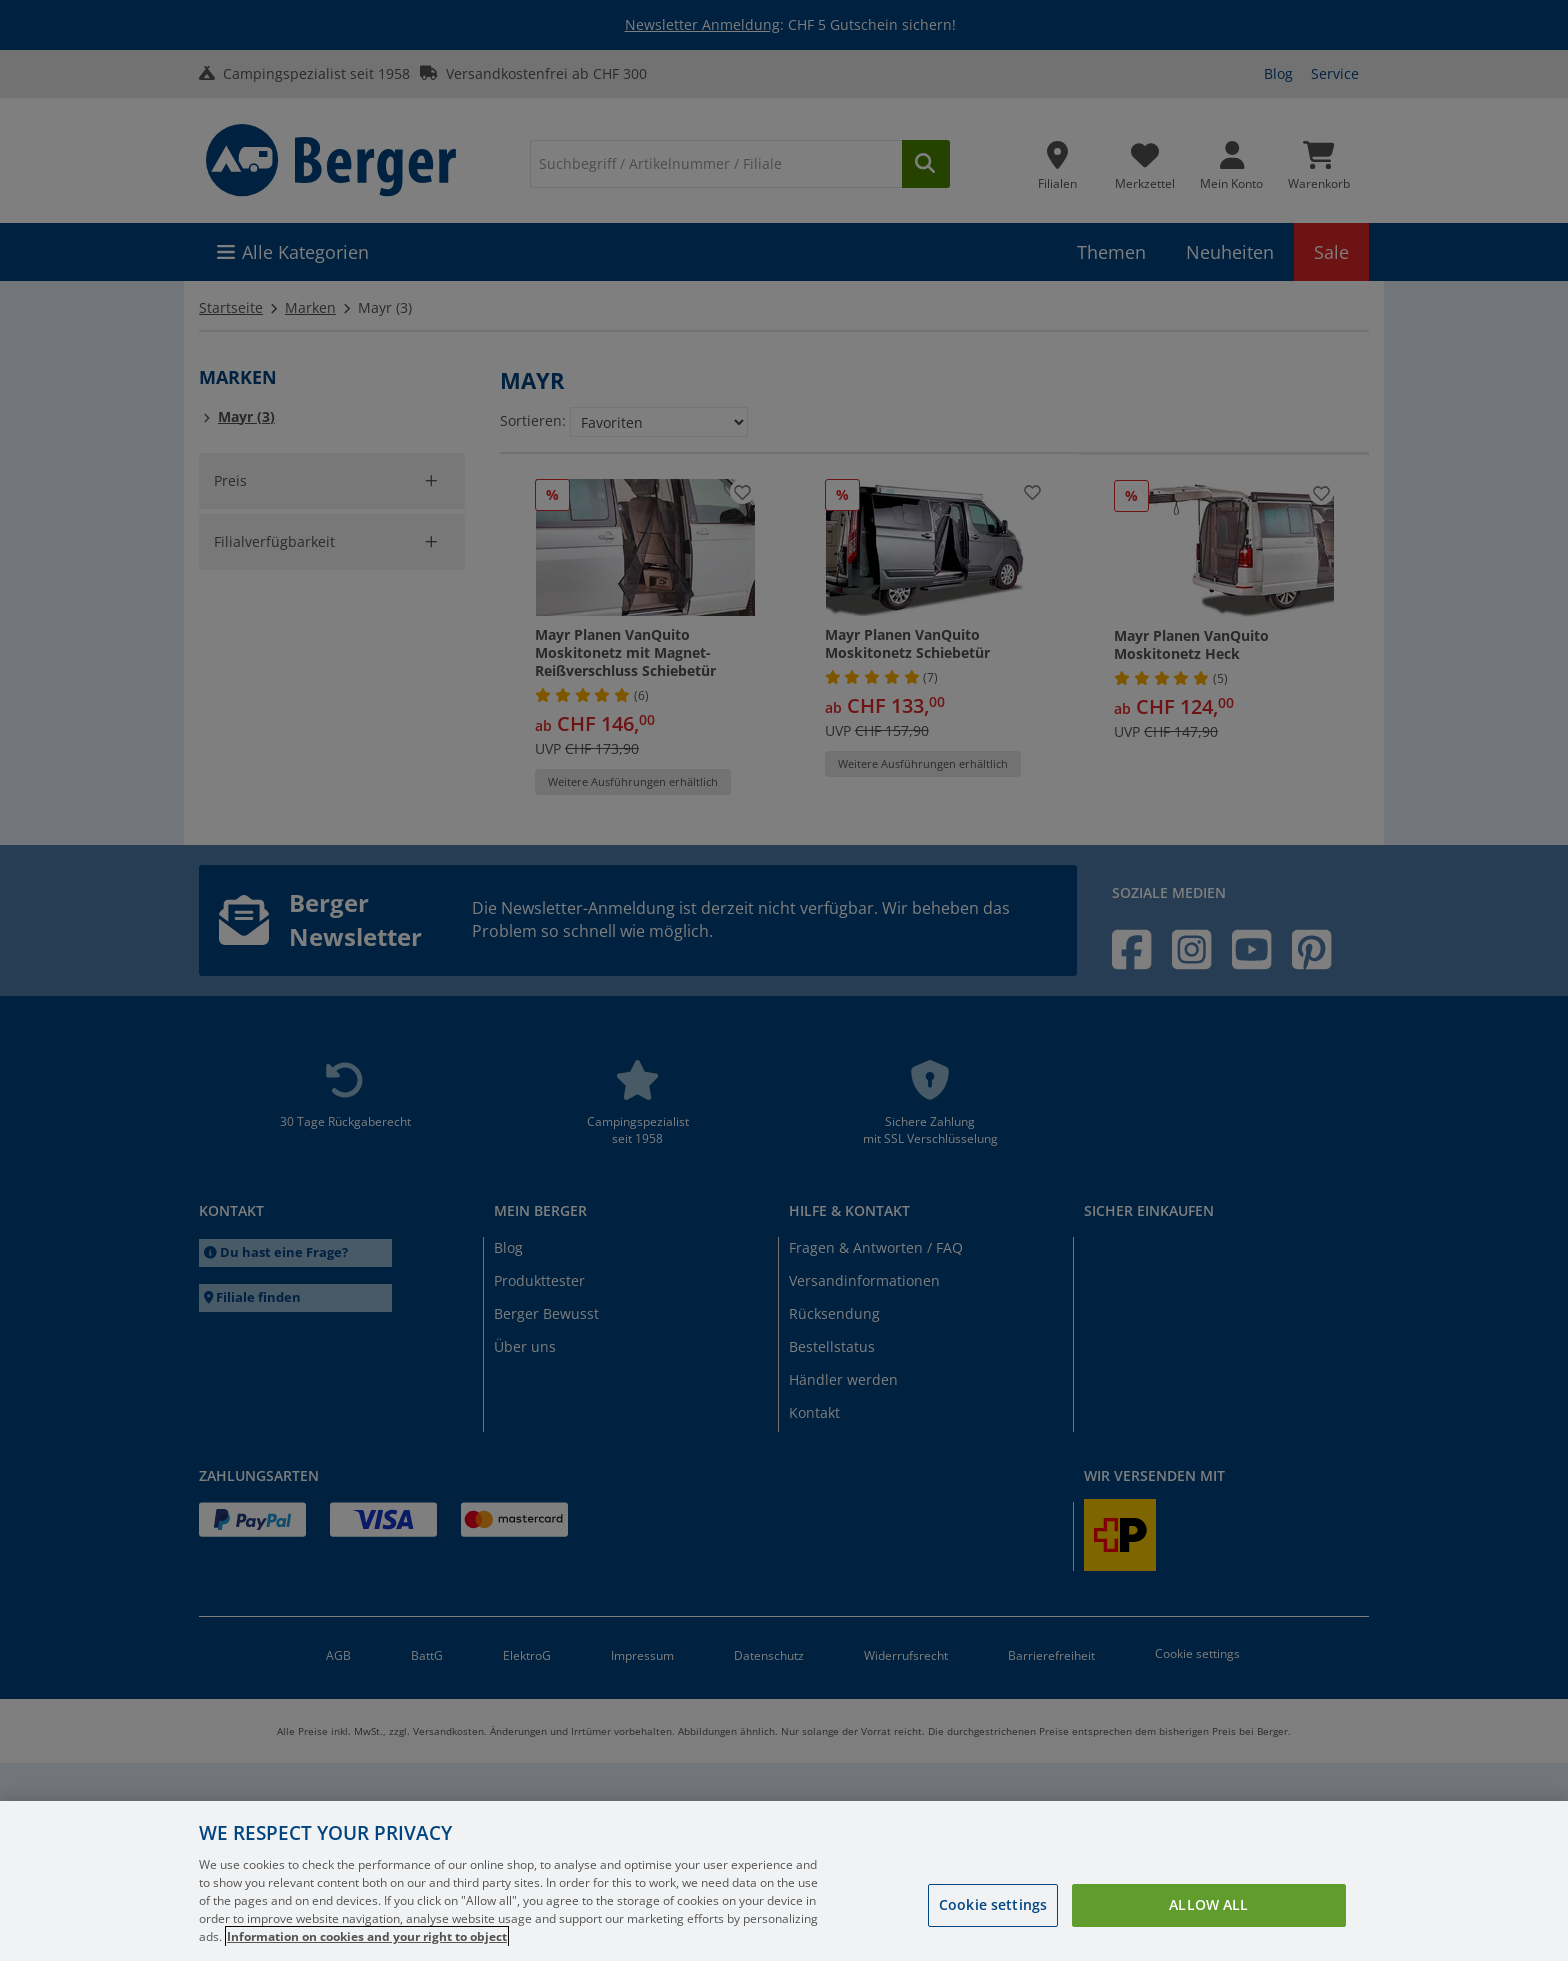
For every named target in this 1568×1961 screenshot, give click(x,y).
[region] (784, 1881)
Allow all (1208, 1904)
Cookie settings (993, 1904)
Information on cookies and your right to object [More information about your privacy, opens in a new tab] (367, 1936)
